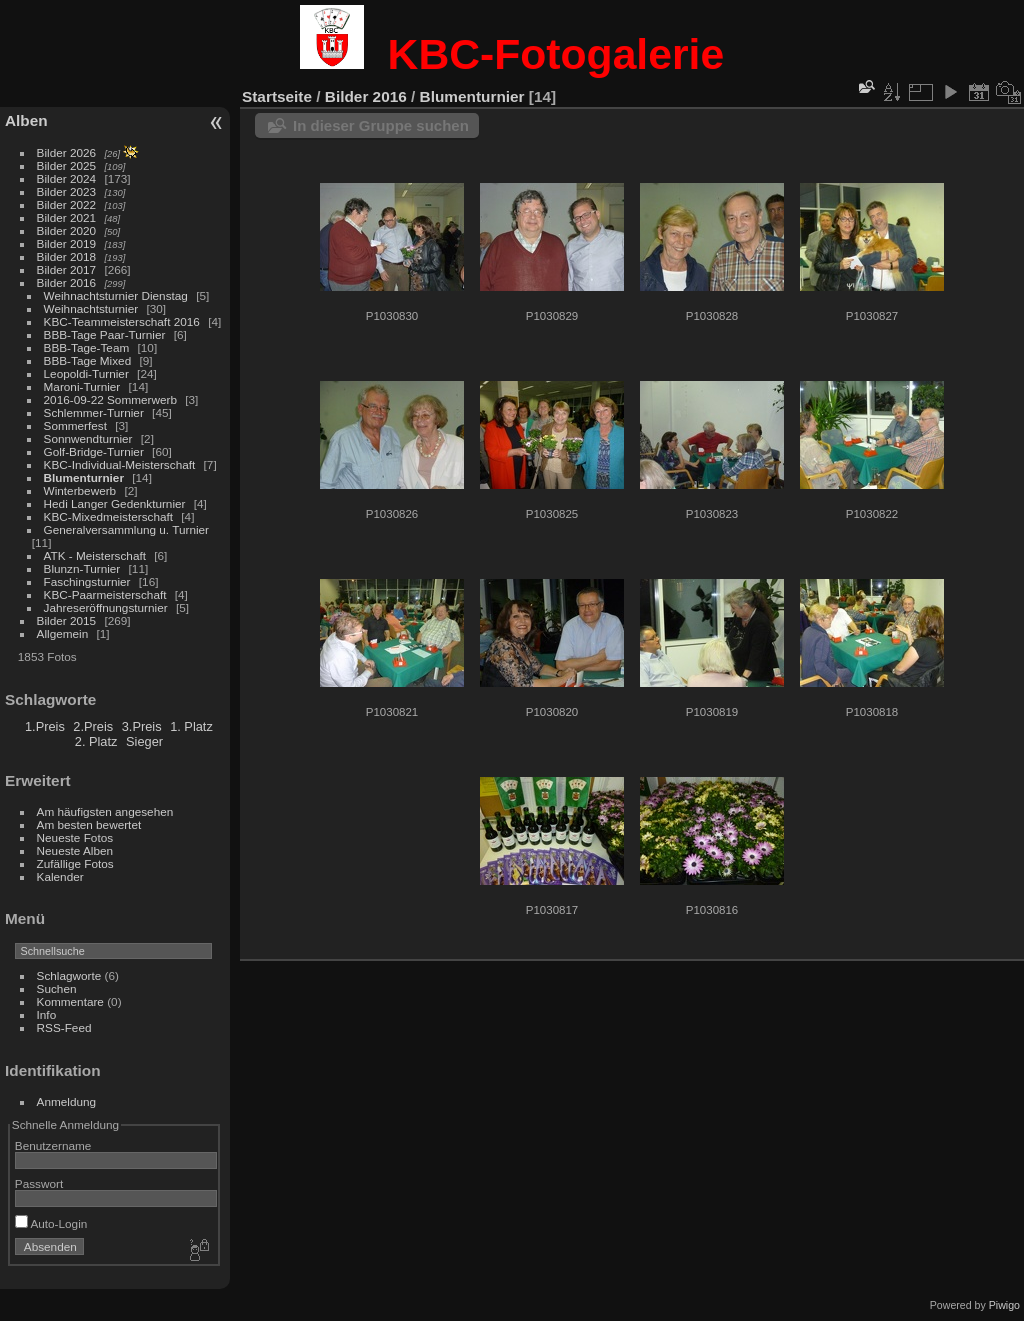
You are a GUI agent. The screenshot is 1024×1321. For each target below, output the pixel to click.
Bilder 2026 (67, 152)
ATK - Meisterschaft (95, 555)
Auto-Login (51, 1223)
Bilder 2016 (67, 282)
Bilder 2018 (67, 256)
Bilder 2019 (67, 243)
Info (47, 1014)
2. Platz (96, 741)
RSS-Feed (64, 1027)
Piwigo (1004, 1305)
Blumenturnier (84, 477)
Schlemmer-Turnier (94, 412)
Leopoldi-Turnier (86, 373)
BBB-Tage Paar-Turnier (105, 334)
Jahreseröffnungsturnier (106, 607)
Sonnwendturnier (88, 438)
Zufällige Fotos (75, 863)
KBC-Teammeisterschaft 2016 (122, 321)
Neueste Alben (75, 850)
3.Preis (142, 726)
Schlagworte (69, 975)
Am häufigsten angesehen (105, 811)
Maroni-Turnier (82, 386)
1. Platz (191, 726)
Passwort (39, 1183)
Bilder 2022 (67, 204)
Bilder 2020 (67, 230)
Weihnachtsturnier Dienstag (116, 295)
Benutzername (53, 1145)
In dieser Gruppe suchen (381, 125)
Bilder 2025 (67, 165)
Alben (26, 120)
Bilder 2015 (67, 620)
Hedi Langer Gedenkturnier (115, 503)
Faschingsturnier (87, 581)
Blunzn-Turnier (82, 568)
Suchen (57, 988)
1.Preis (45, 726)
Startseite (277, 96)
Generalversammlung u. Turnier (126, 529)
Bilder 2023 (67, 191)
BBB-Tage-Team (87, 347)
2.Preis (93, 726)
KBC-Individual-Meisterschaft (120, 464)
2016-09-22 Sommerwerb (110, 399)
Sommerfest (75, 425)
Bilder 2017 (67, 269)
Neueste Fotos (75, 837)
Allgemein (63, 633)
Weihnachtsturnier (91, 308)
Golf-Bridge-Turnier (94, 451)
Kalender (60, 876)
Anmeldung (67, 1101)
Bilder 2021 (67, 217)
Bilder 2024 (67, 178)
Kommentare (70, 1001)
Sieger (144, 741)
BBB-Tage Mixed (88, 360)
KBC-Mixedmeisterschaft (108, 516)
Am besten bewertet (89, 824)
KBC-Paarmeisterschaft (105, 594)
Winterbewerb (80, 490)
